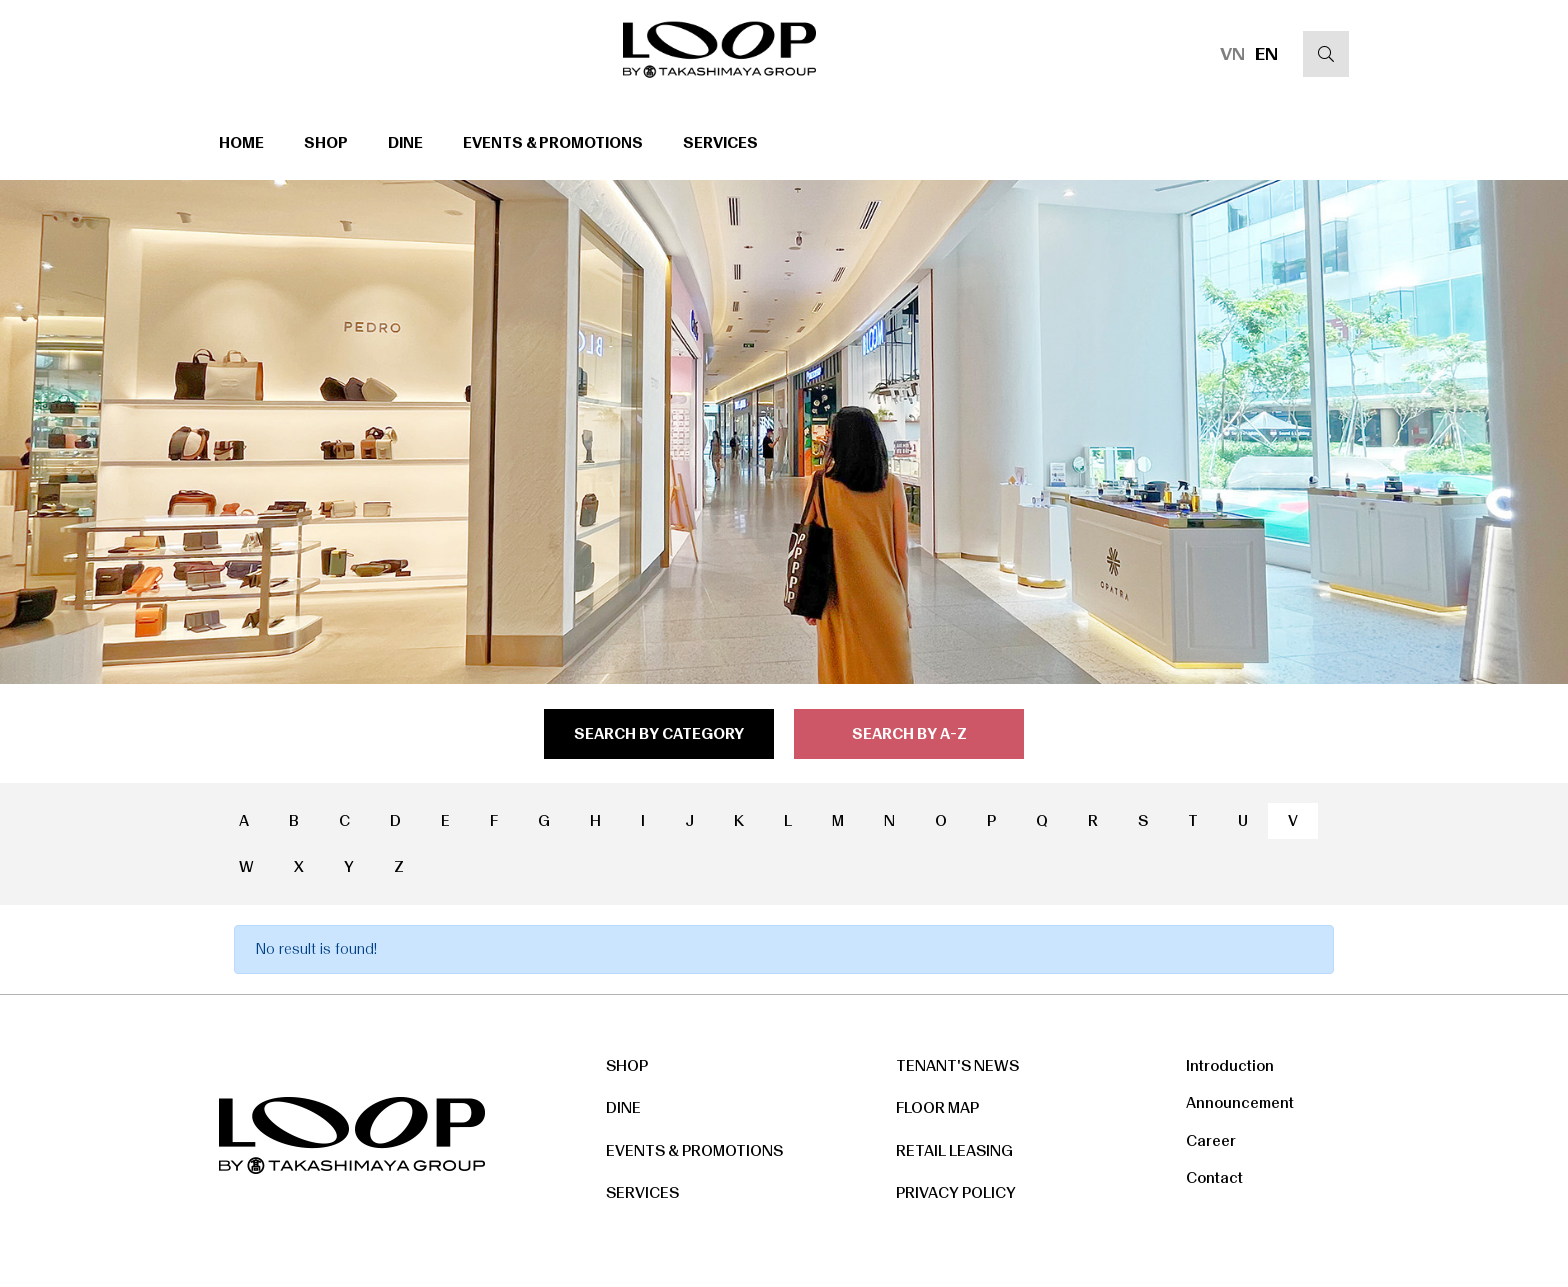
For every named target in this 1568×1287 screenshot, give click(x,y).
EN (1266, 54)
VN (1232, 54)
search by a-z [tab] (909, 734)
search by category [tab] (659, 734)
